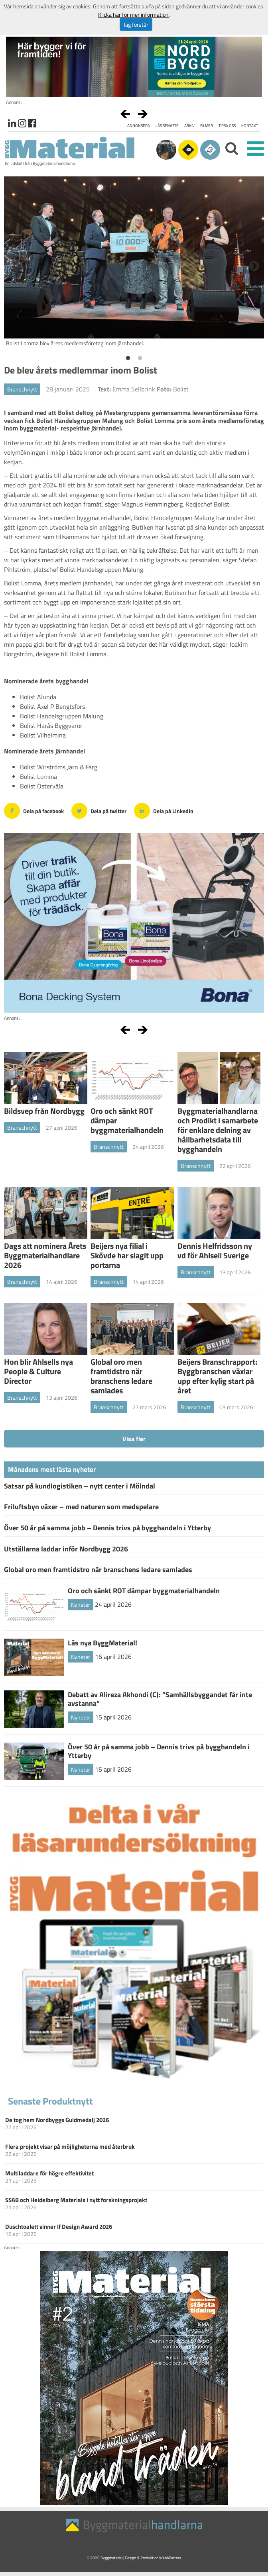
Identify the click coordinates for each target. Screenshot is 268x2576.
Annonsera (138, 126)
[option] (134, 264)
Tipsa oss (227, 126)
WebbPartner (170, 2558)
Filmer (206, 126)
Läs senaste (167, 126)
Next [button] (252, 264)
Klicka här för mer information (133, 14)
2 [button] (140, 358)
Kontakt (249, 126)
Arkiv (189, 126)
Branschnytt (22, 389)
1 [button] (128, 358)
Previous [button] (16, 264)
